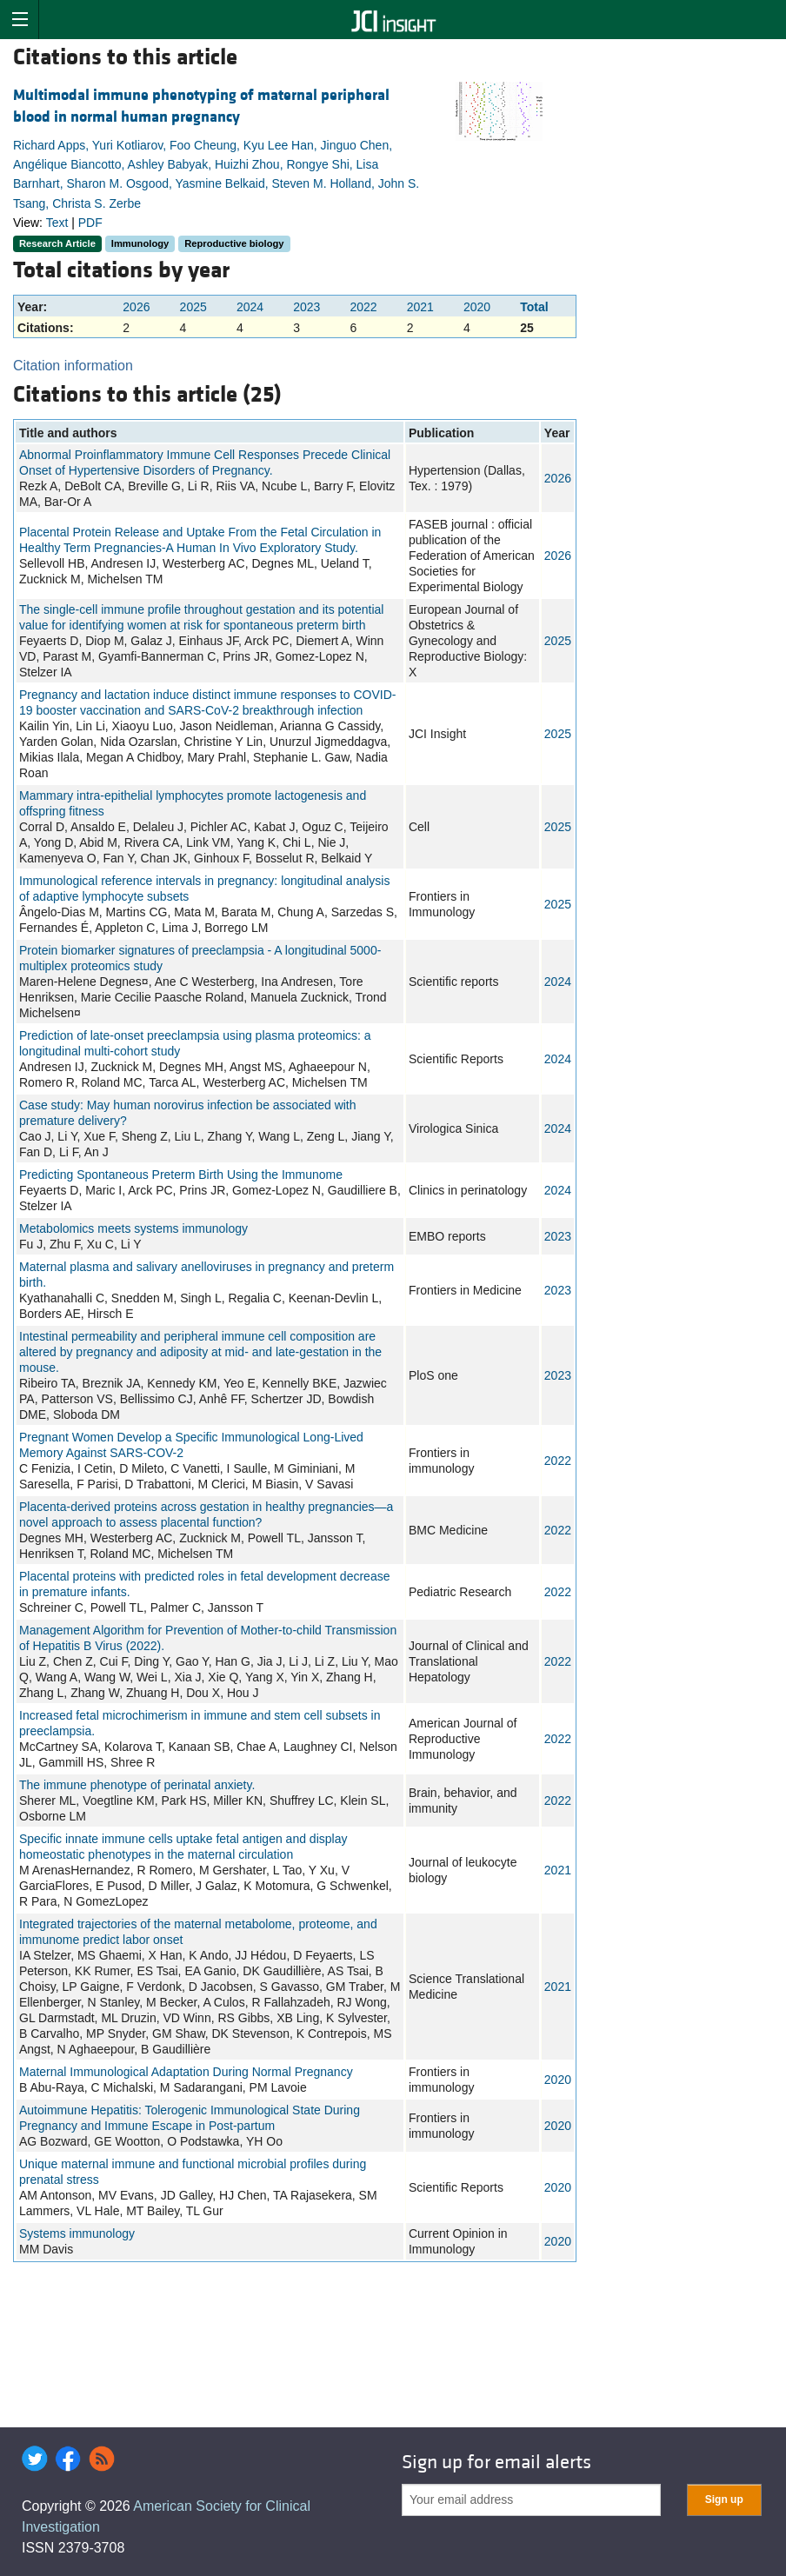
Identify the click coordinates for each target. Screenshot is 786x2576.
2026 (136, 307)
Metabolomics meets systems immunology (133, 1228)
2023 (306, 307)
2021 (420, 307)
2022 (363, 307)
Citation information (73, 365)
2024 (249, 307)
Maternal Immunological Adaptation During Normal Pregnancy (186, 2072)
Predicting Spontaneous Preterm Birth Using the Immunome (181, 1174)
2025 (193, 307)
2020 (476, 307)
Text (57, 223)
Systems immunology (77, 2233)
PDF (90, 223)
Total (534, 307)
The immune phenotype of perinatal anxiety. (137, 1785)
